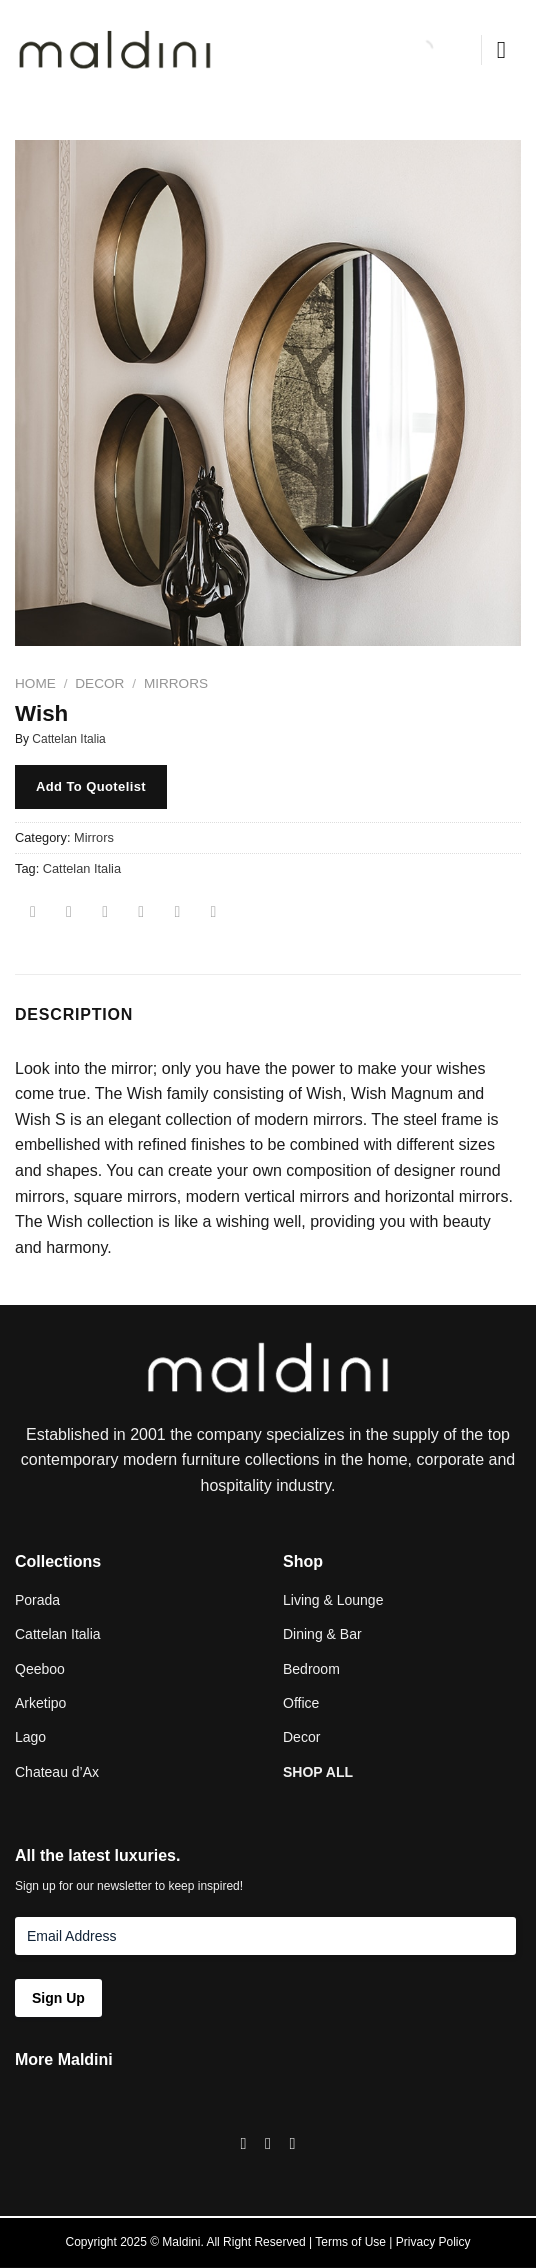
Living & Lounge (333, 1600)
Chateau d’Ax (57, 1772)
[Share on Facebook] (69, 913)
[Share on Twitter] (105, 913)
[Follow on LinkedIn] (292, 2143)
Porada (37, 1600)
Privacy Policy (433, 2242)
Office (301, 1703)
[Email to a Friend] (141, 913)
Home (35, 683)
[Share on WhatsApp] (33, 913)
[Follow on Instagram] (268, 2143)
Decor (99, 683)
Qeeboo (40, 1669)
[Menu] (509, 49)
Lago (30, 1737)
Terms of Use (350, 2242)
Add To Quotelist (91, 786)
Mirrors (176, 683)
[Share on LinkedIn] (213, 913)
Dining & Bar (322, 1634)
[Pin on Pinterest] (177, 913)
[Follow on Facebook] (243, 2143)
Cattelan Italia (68, 739)
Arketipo (40, 1703)
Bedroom (311, 1669)
